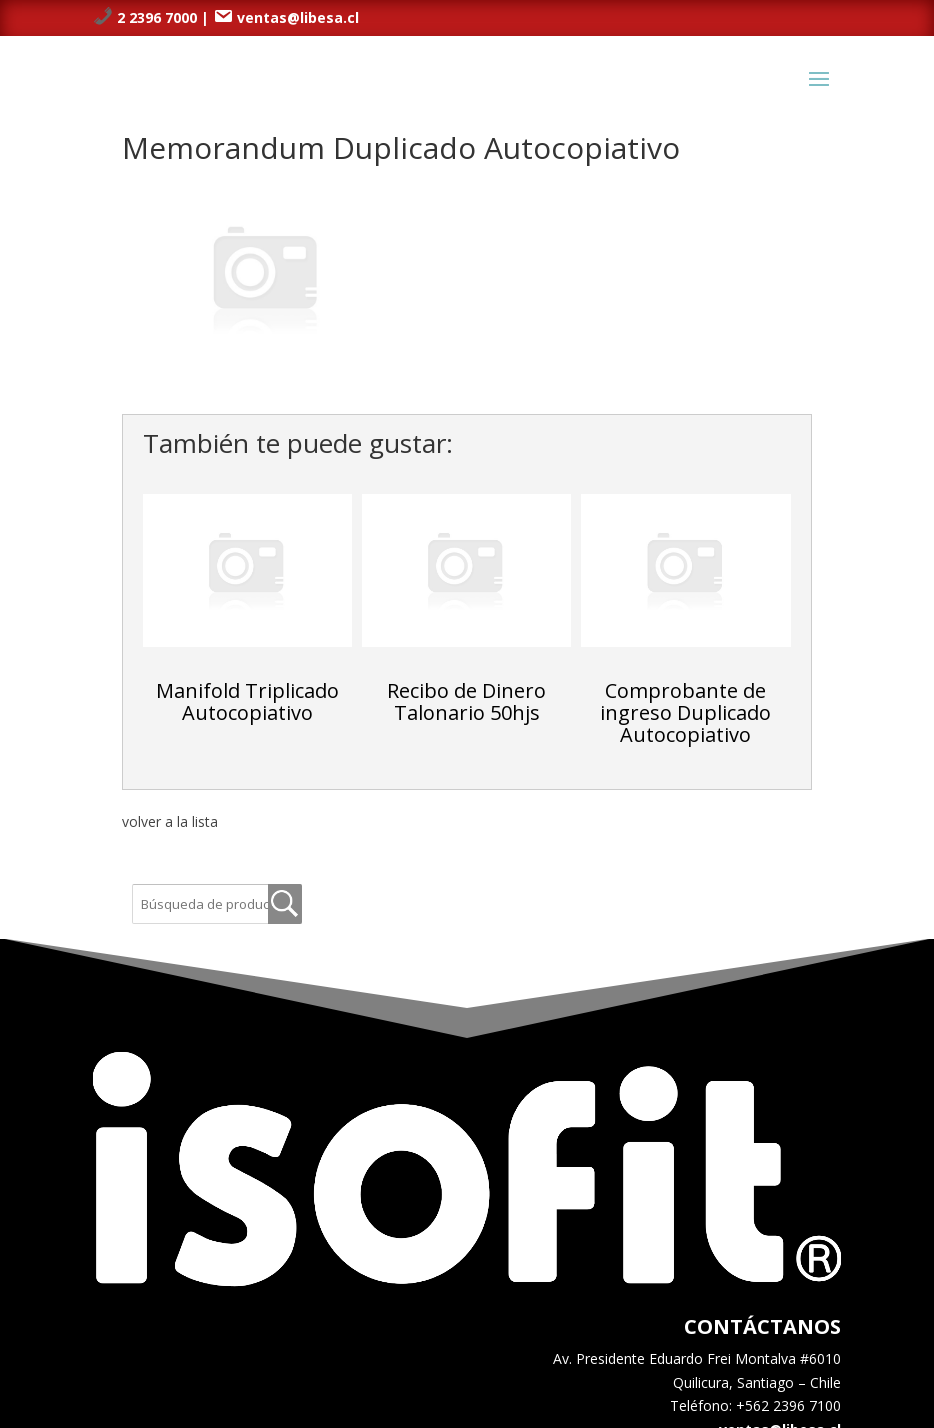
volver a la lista (170, 821)
